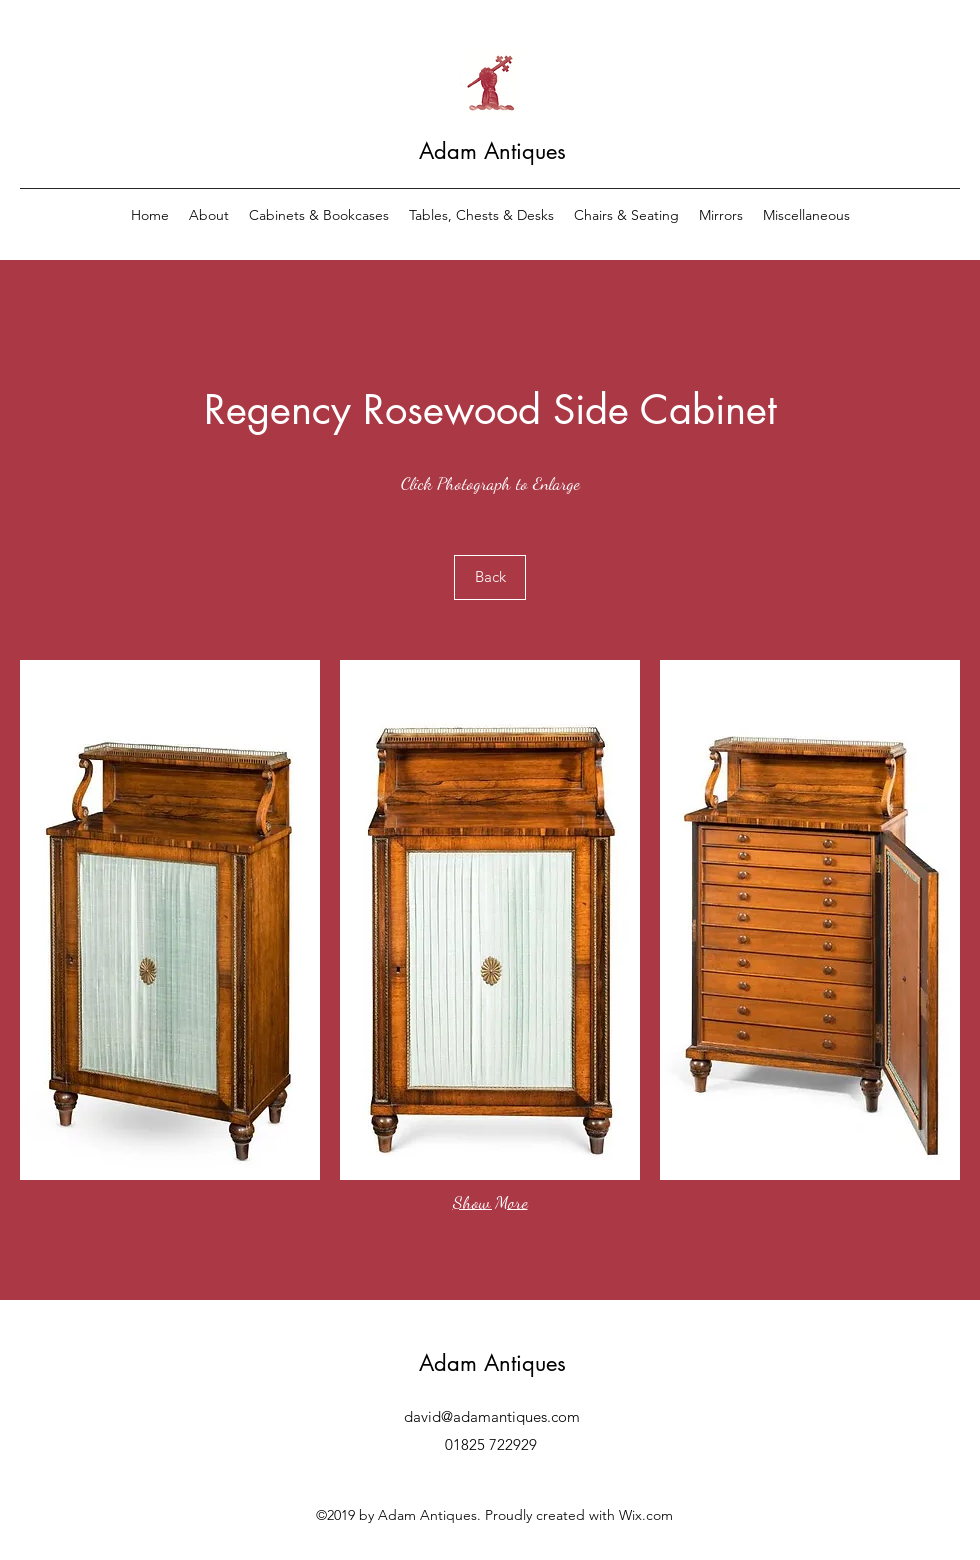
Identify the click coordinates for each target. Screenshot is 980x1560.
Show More (490, 1202)
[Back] (490, 577)
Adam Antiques (492, 151)
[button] (170, 920)
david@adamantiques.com (492, 1416)
